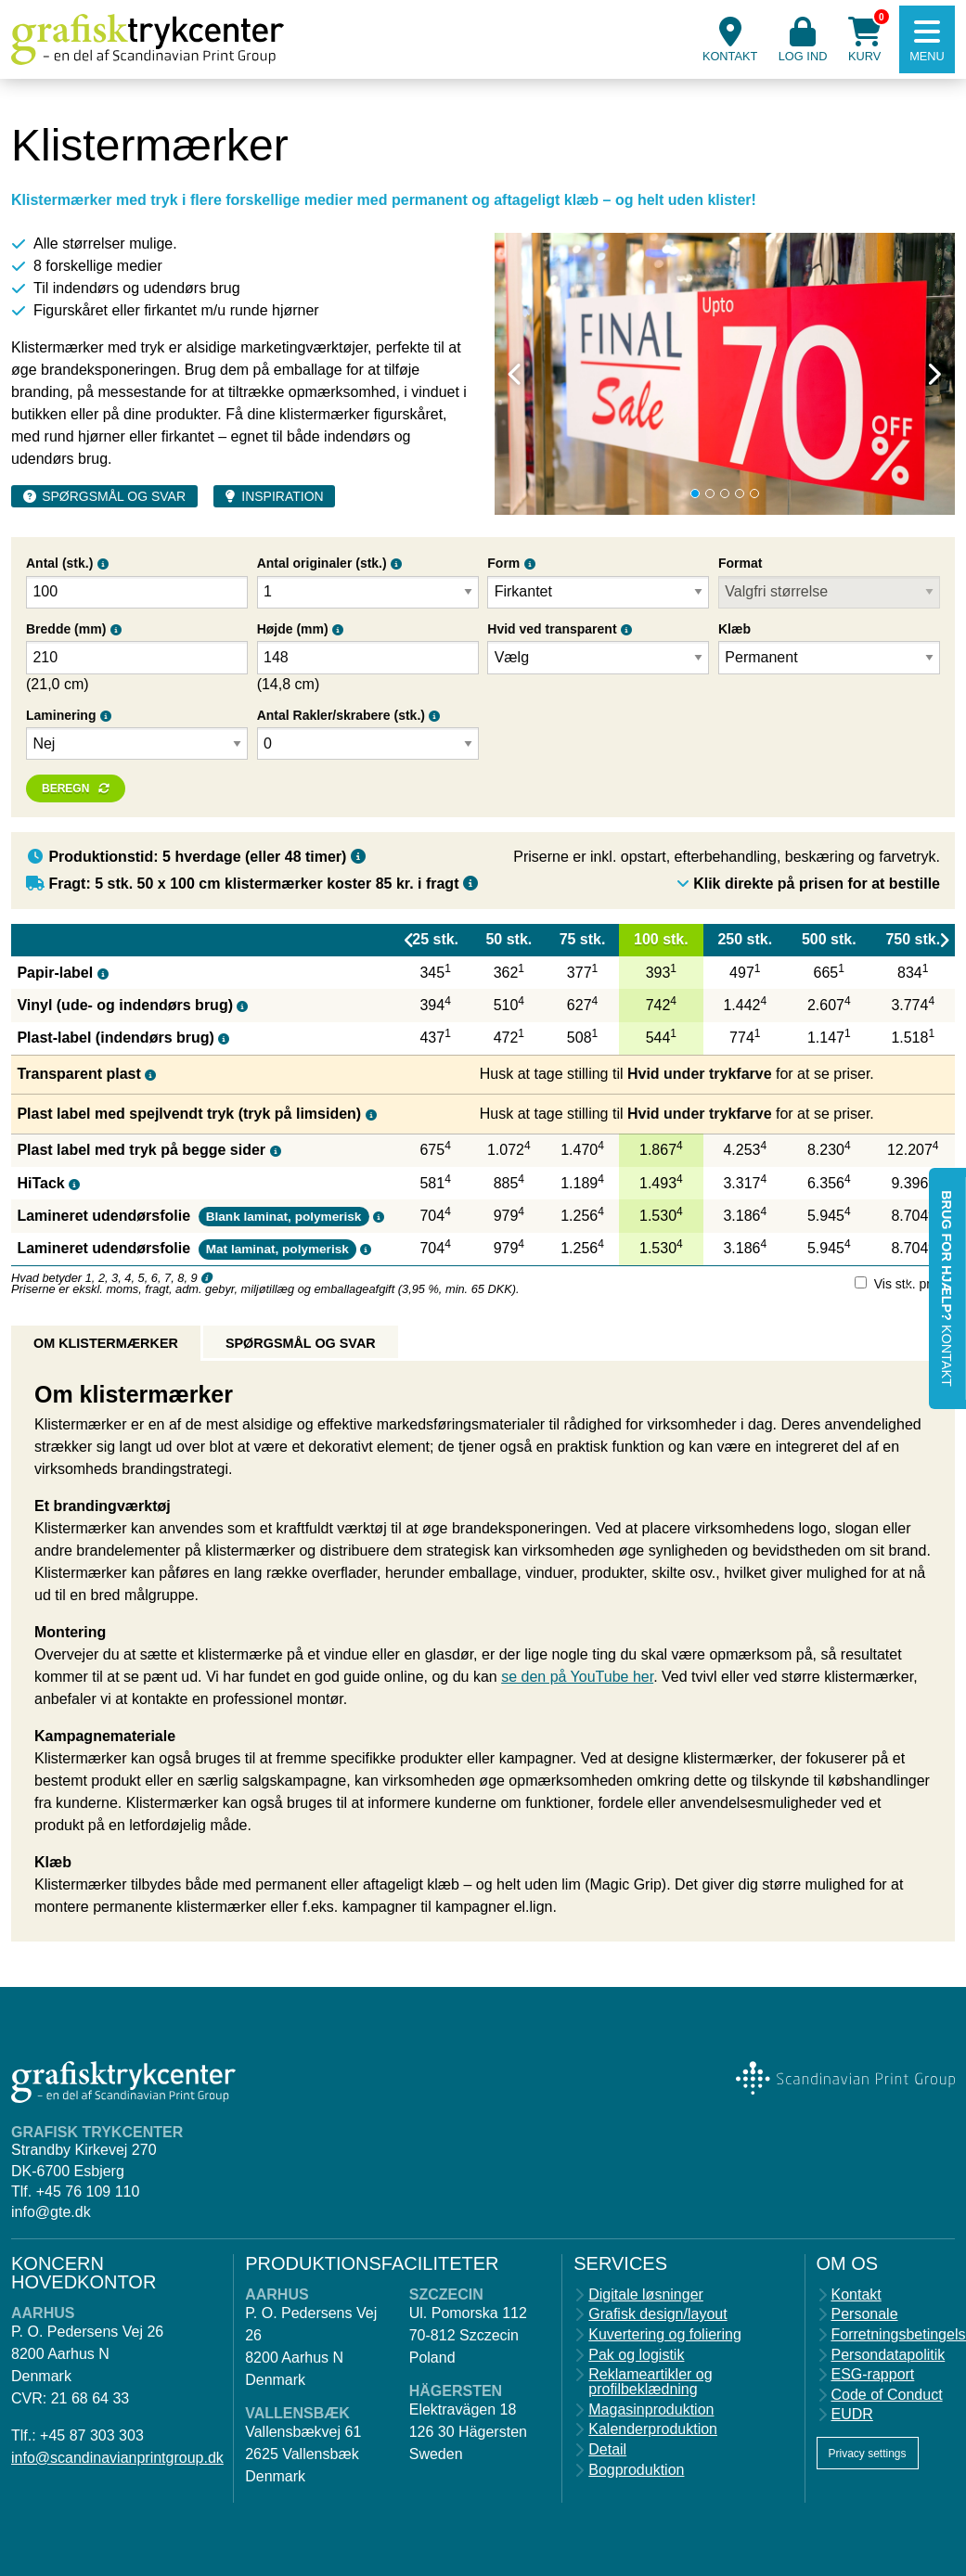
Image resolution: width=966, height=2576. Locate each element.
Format (740, 563)
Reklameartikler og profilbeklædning (650, 2382)
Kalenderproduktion (652, 2429)
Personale (864, 2314)
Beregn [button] (65, 788)
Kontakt (856, 2295)
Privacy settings (868, 2453)
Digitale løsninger (645, 2295)
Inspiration (282, 496)
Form (503, 563)
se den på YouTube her (577, 1677)
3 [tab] (724, 493)
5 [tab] (754, 493)
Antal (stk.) (59, 563)
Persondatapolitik (888, 2355)
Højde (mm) (292, 629)
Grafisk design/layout (657, 2314)
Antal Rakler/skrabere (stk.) (341, 715)
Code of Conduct (887, 2395)
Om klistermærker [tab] (105, 1343)
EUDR (852, 2414)
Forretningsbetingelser (893, 2334)
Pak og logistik (636, 2355)
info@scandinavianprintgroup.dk (117, 2458)
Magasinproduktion (651, 2410)
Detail (607, 2449)
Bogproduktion (636, 2470)
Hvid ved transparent (551, 629)
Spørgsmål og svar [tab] (300, 1343)
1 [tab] (695, 493)
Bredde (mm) (66, 629)
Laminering (61, 715)
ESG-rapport (873, 2374)
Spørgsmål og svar (114, 496)
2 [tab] (710, 493)
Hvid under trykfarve (699, 1074)
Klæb (734, 629)
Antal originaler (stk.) (322, 563)
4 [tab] (739, 493)
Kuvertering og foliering (664, 2334)
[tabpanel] (725, 374)
